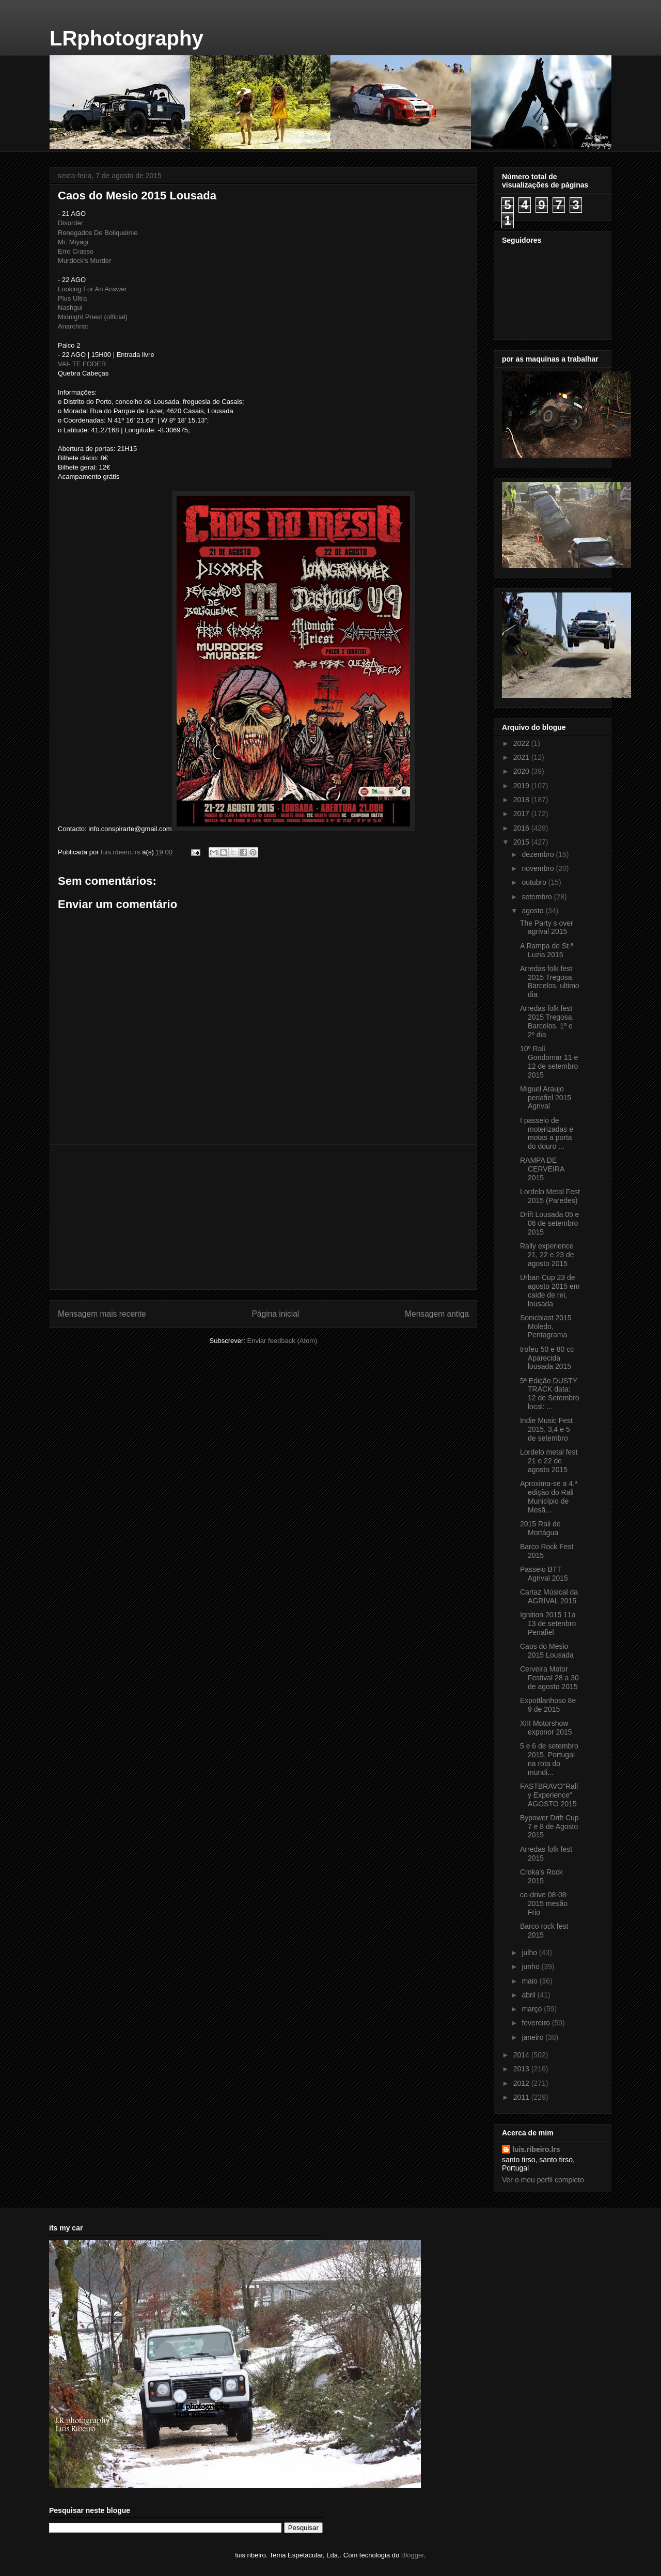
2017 (522, 813)
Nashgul (70, 307)
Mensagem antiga (437, 1313)
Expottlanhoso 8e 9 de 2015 (548, 1704)
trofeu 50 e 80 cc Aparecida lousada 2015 (547, 1358)
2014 (522, 2055)
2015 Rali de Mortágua (540, 1528)
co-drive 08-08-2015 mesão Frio (544, 1903)
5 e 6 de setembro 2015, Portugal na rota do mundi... (549, 1759)
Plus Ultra (72, 298)
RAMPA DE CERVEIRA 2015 (542, 1169)
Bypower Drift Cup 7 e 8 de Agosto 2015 (549, 1826)
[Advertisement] (263, 1217)
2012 (522, 2083)
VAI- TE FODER (82, 364)
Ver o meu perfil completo (543, 2180)
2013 (522, 2069)
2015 (522, 842)
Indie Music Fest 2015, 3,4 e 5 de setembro (546, 1429)
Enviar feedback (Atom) (282, 1341)
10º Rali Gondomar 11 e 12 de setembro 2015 (549, 1061)
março (533, 2009)
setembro (538, 897)
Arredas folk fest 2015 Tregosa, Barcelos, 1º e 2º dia (547, 1021)
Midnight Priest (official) (93, 317)
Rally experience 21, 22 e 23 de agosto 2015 (547, 1255)
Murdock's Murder (85, 260)
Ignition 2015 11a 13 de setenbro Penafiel (548, 1623)
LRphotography (126, 38)
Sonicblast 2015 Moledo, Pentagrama (546, 1326)
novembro (539, 868)
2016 (522, 828)
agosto (533, 911)
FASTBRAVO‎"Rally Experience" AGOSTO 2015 (549, 1795)
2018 (522, 799)
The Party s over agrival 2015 (546, 927)
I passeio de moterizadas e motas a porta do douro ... (546, 1133)
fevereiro (537, 2023)
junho (531, 1966)
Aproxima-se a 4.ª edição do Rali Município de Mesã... (548, 1496)
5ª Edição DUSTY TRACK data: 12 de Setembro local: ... (549, 1394)
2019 (522, 786)
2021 (522, 757)
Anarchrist (73, 326)
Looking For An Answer (92, 289)
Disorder (70, 223)
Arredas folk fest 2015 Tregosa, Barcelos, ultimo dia (549, 981)
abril (529, 1995)
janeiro (533, 2037)
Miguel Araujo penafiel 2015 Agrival (545, 1098)
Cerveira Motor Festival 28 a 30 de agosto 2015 (549, 1678)
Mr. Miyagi (73, 242)
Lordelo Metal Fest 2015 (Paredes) (550, 1196)
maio (530, 1981)
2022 (522, 743)
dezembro (539, 854)
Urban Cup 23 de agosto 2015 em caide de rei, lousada (549, 1290)
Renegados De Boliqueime (98, 233)
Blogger (412, 2555)
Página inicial (275, 1313)
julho (530, 1952)
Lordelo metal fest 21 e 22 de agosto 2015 (548, 1461)
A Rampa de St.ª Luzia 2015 (546, 950)
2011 (522, 2097)
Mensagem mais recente (102, 1313)
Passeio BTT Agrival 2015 (544, 1573)
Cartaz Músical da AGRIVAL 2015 (549, 1596)
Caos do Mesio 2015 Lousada (547, 1650)
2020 (522, 771)
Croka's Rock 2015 (541, 1876)
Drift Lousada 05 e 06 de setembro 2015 (549, 1223)
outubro (535, 882)
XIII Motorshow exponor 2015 (546, 1727)
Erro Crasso (75, 251)
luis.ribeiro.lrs (536, 2149)
